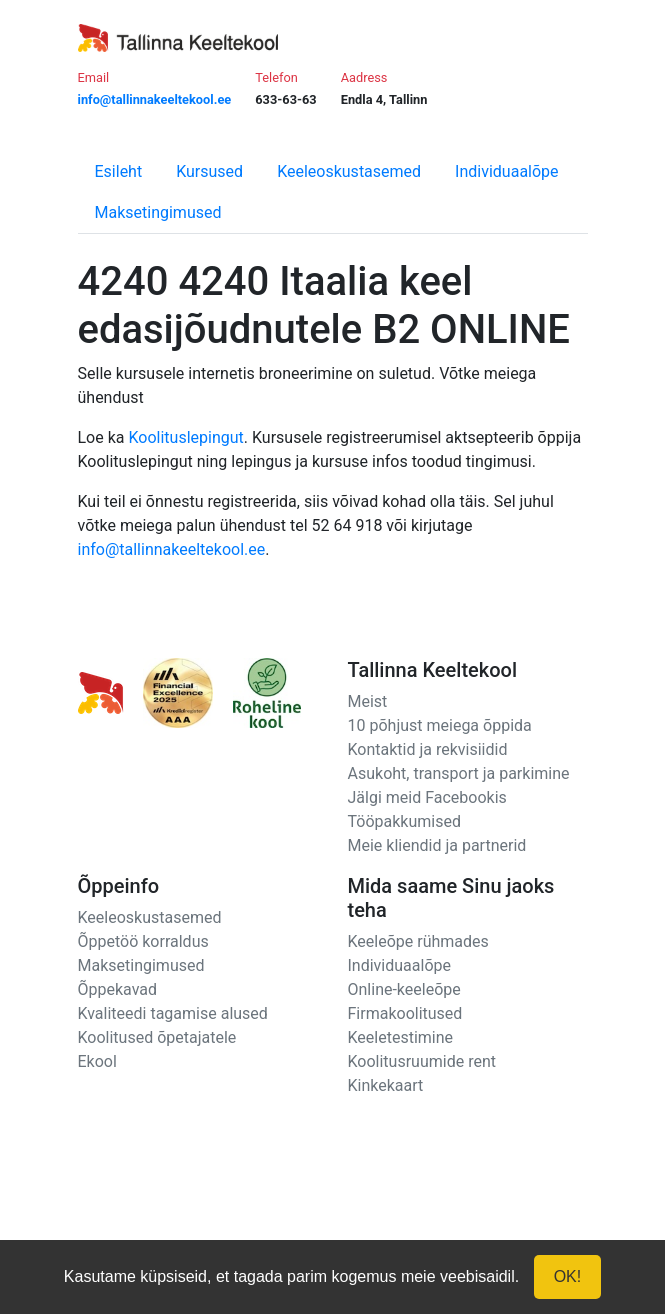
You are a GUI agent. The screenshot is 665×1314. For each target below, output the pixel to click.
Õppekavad (118, 989)
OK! (568, 1276)
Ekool (97, 1061)
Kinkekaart (386, 1085)
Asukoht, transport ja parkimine (459, 773)
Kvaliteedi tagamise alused (173, 1013)
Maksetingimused (158, 212)
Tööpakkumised (404, 821)
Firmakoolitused (405, 1013)
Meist (368, 701)
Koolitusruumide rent (422, 1061)
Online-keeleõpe (404, 989)
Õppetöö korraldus (143, 941)
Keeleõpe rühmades (418, 941)
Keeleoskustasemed (349, 171)
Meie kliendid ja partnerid (437, 845)
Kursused (209, 171)
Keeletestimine (401, 1037)
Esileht (119, 171)
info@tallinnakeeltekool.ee (172, 549)
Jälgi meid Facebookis (427, 797)
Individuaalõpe (506, 171)
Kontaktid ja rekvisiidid (428, 749)
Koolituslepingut (185, 437)
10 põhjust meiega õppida (440, 725)
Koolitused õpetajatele (157, 1037)
